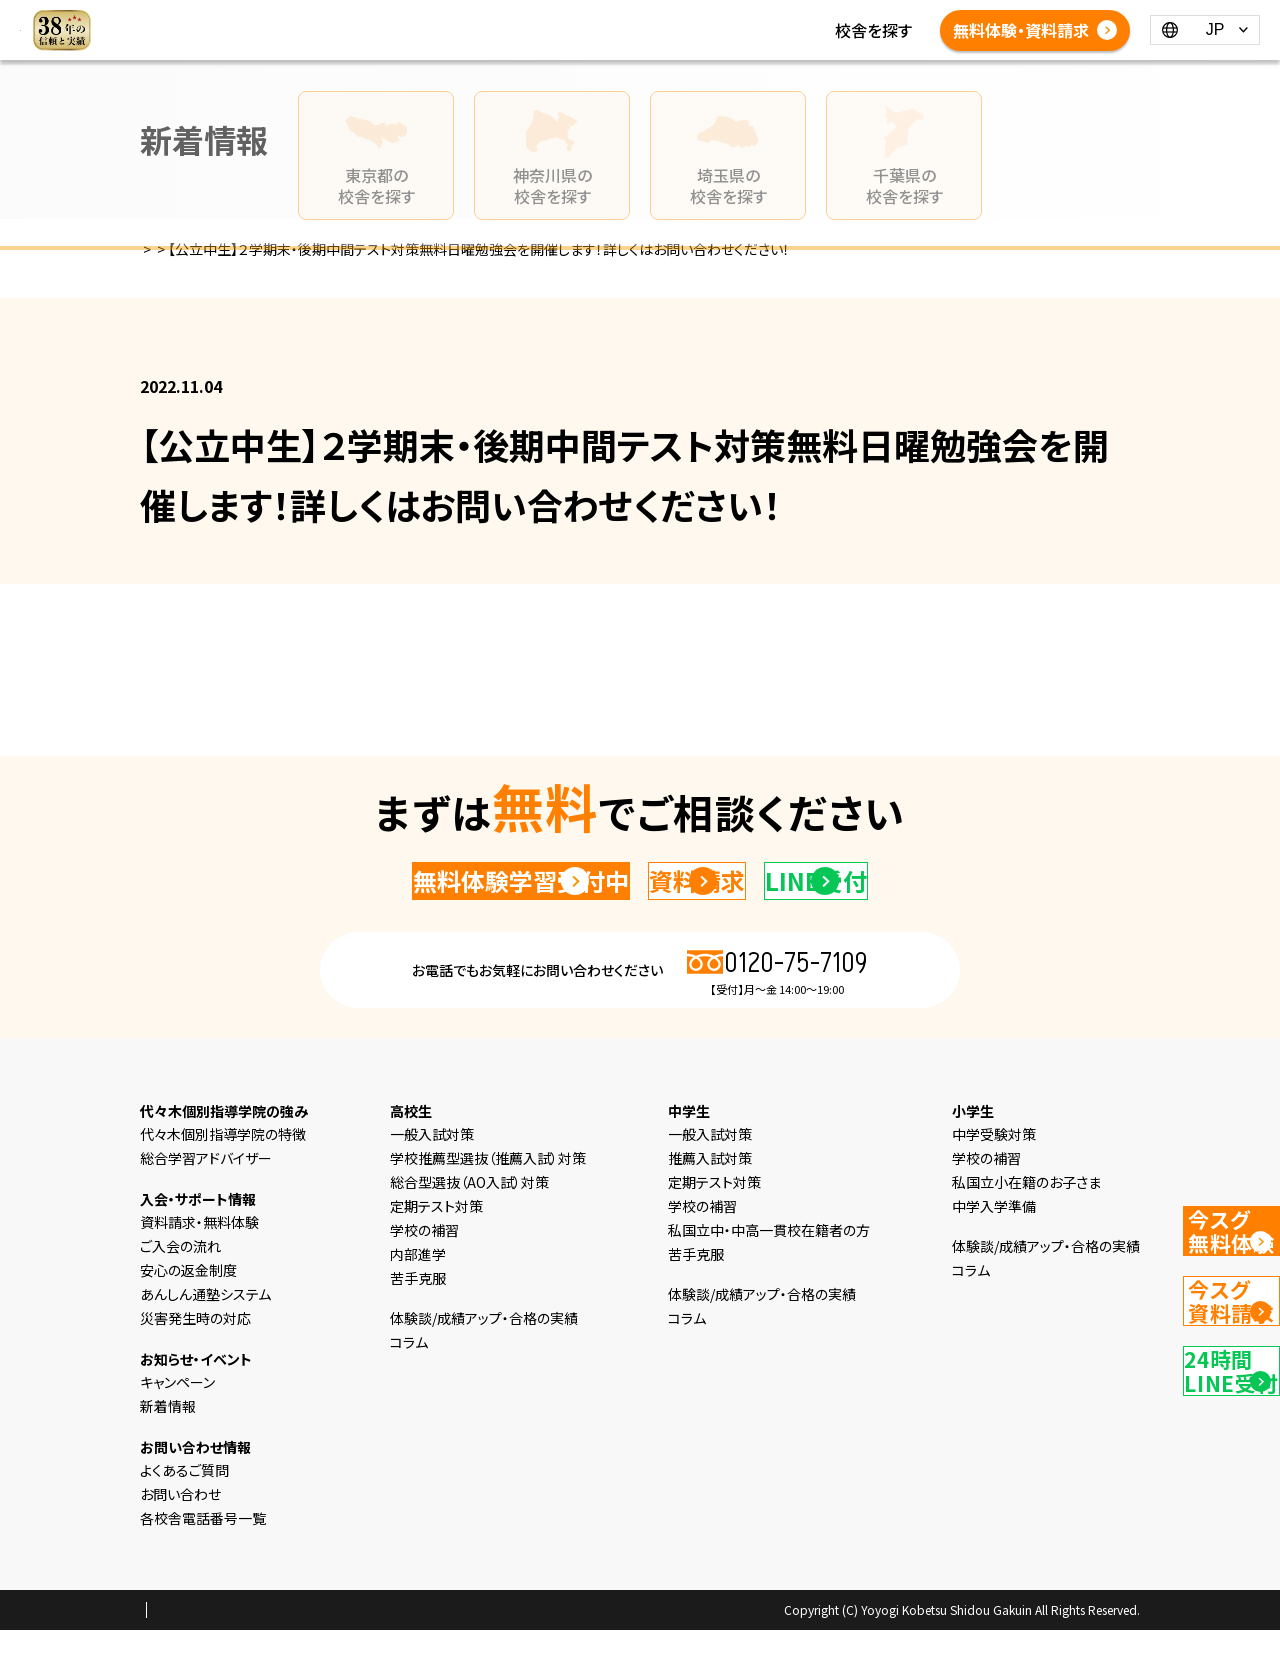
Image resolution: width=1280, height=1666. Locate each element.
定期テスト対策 (436, 1242)
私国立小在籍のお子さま (1026, 1218)
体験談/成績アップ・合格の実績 (651, 30)
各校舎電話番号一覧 (476, 54)
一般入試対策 (432, 1170)
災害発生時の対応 (195, 1354)
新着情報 (436, 30)
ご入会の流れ (180, 1282)
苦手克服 (418, 1314)
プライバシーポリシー (204, 1647)
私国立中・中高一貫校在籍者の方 (769, 1266)
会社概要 (309, 1647)
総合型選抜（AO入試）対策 (469, 1218)
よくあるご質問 (825, 30)
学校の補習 (424, 1266)
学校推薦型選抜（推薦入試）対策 (488, 1194)
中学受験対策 (994, 1170)
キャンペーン (177, 1418)
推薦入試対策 (710, 1194)
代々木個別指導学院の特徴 (223, 1170)
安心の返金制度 (188, 1306)
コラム (505, 30)
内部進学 (418, 1290)
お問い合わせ (180, 1530)
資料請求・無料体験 (199, 1258)
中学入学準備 (994, 1242)
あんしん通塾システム (205, 1330)
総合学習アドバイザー (206, 1194)
